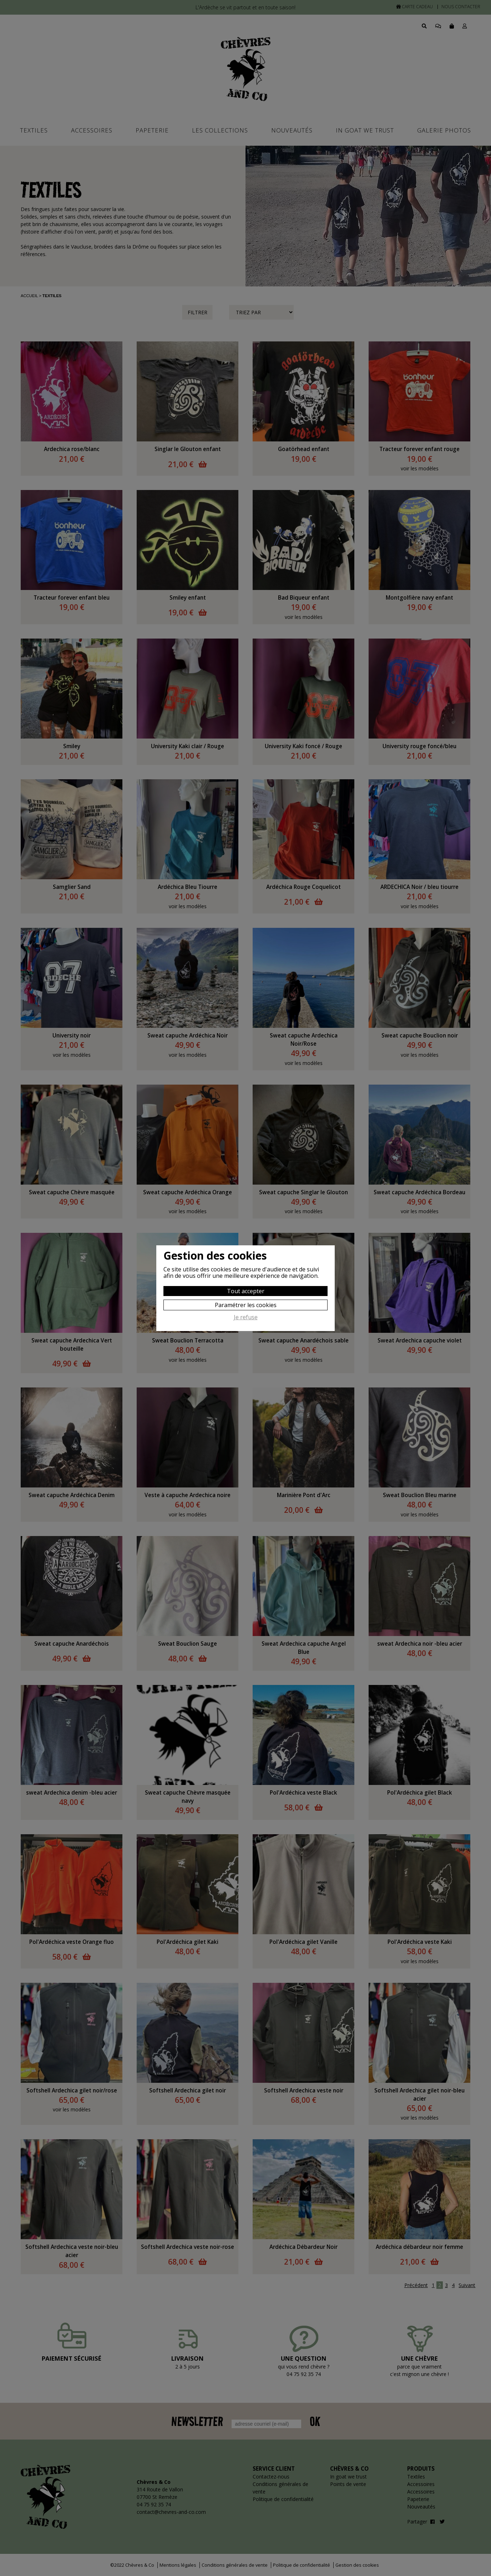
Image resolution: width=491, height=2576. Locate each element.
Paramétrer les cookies (246, 1305)
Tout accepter (245, 1291)
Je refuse (246, 1317)
